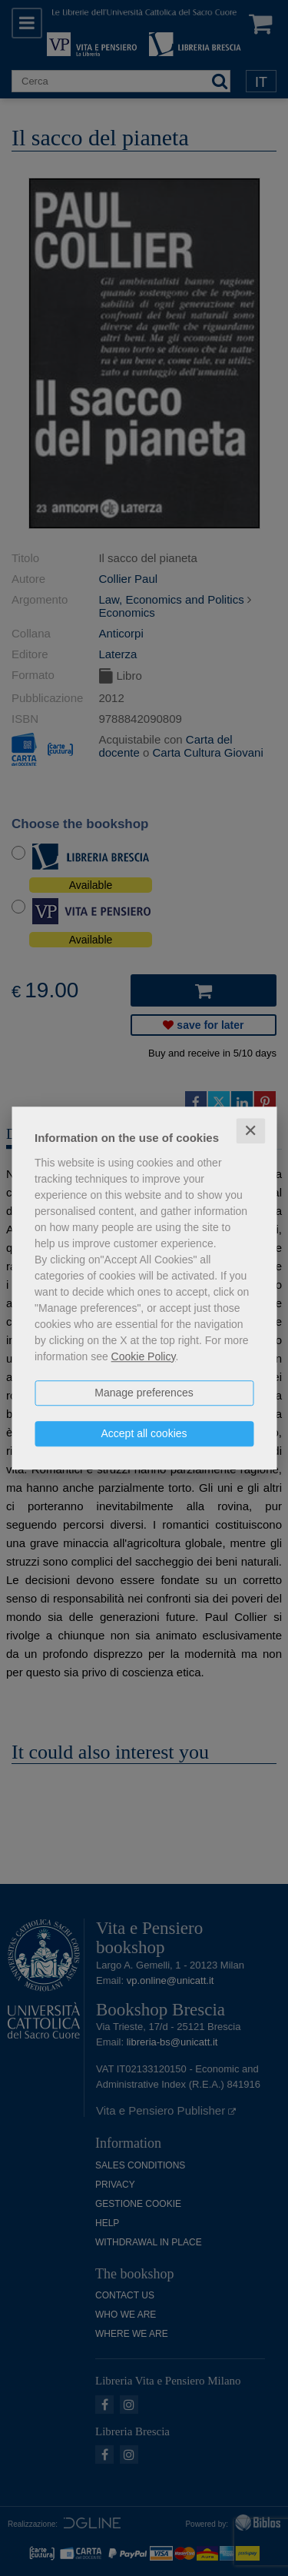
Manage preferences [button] (143, 1392)
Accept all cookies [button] (144, 1433)
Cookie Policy (143, 1356)
